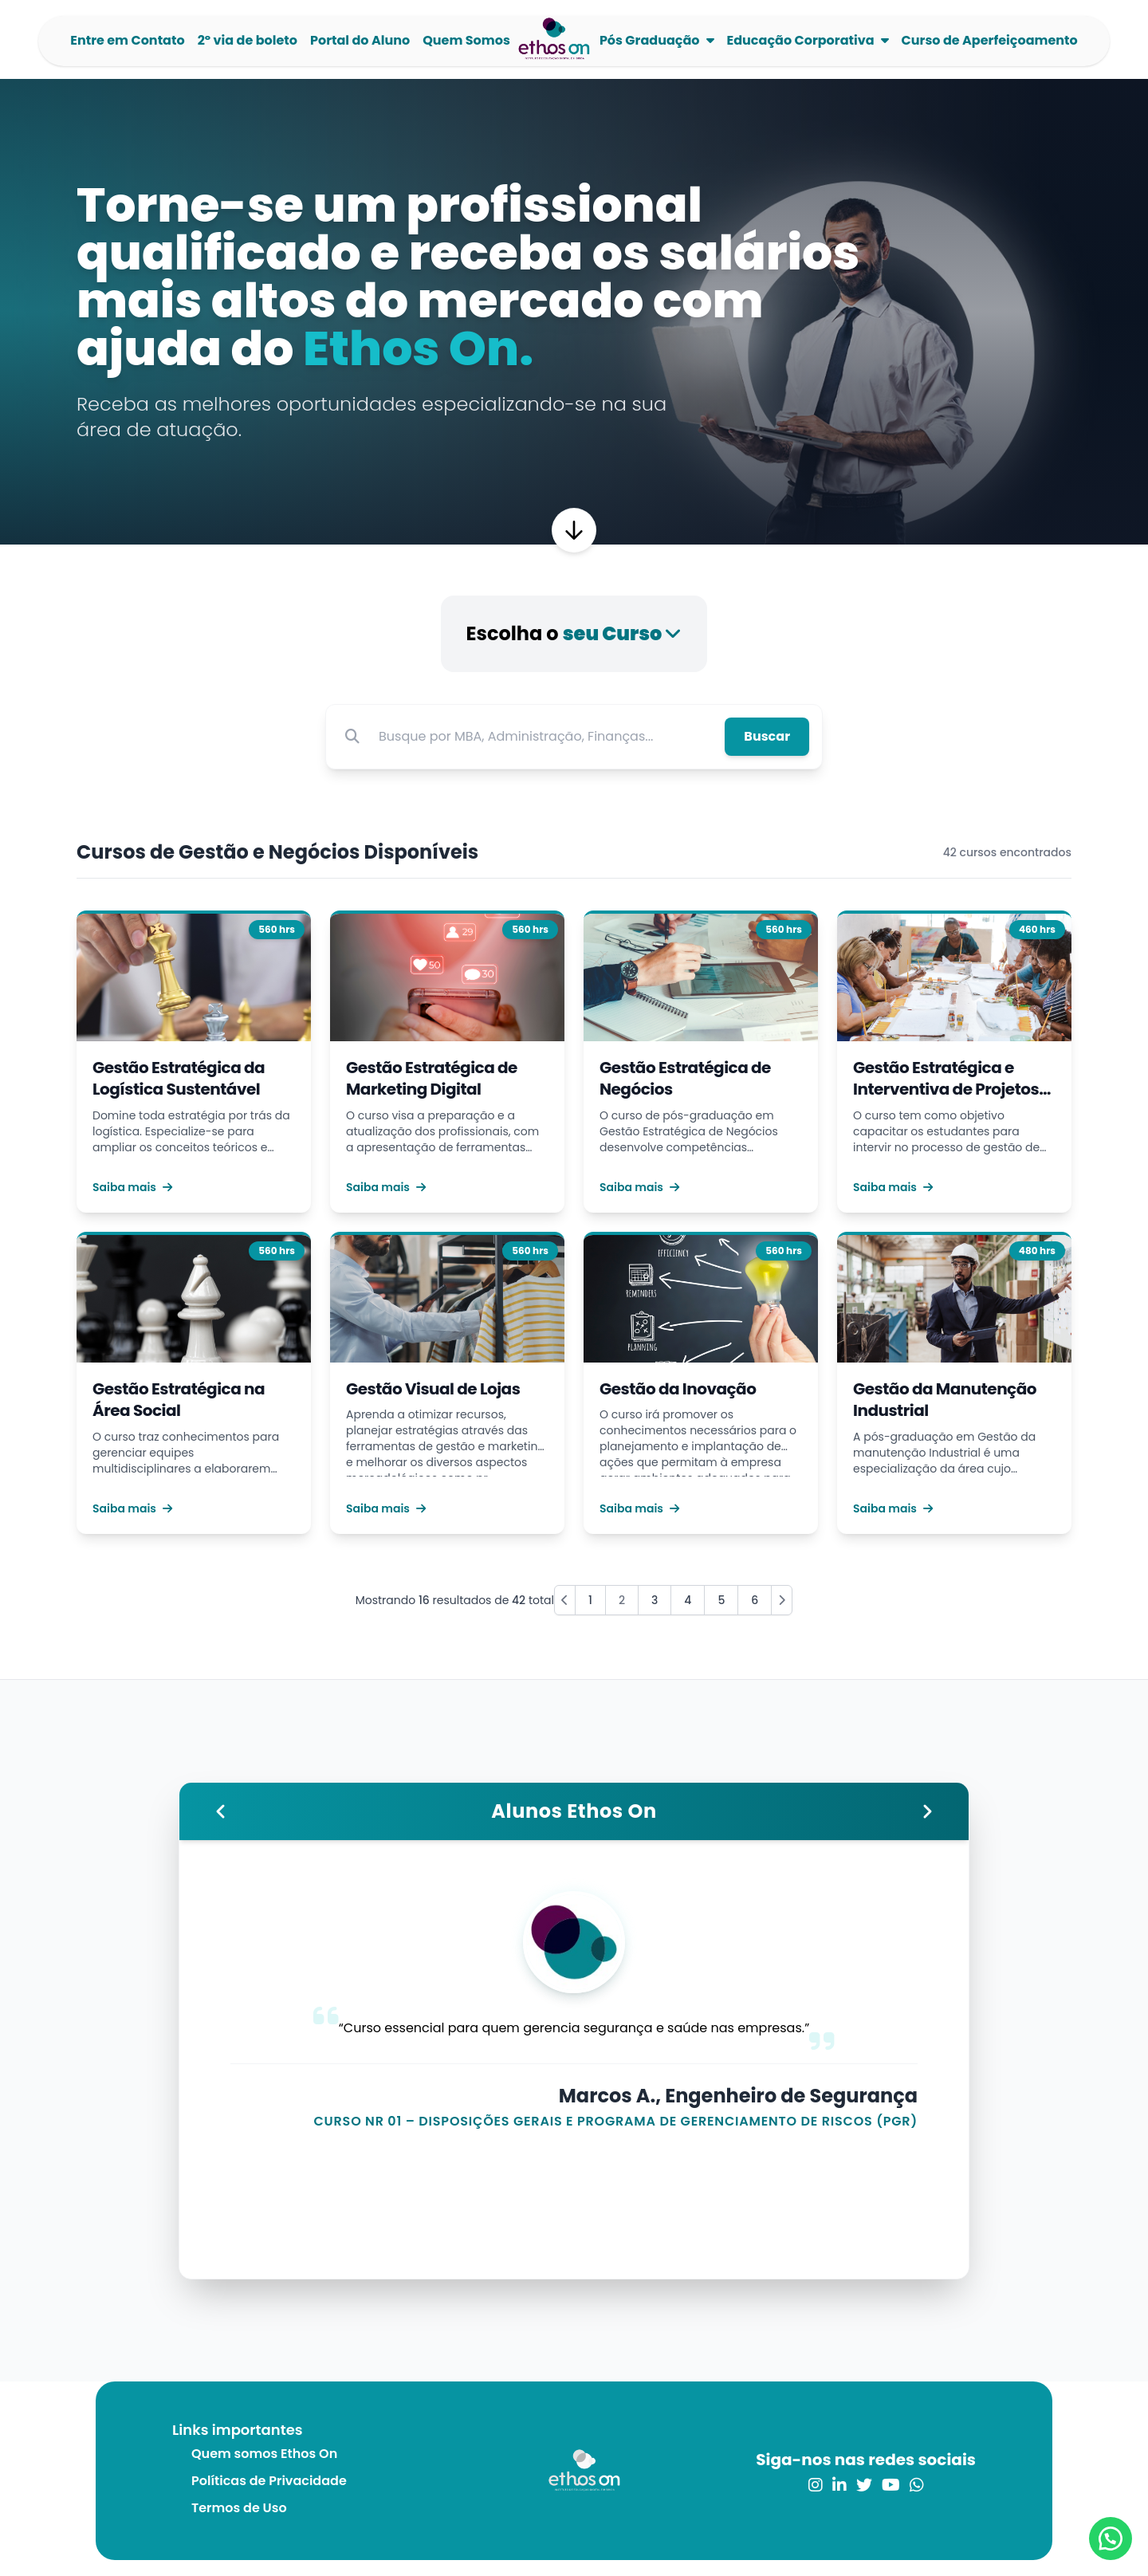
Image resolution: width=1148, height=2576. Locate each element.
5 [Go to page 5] (721, 1600)
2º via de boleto (247, 40)
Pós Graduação (650, 40)
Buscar (767, 736)
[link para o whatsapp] (917, 2485)
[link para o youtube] (891, 2485)
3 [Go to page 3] (654, 1600)
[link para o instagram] (815, 2485)
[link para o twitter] (864, 2485)
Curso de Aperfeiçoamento (990, 40)
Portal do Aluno (360, 40)
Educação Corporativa (801, 40)
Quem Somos (466, 40)
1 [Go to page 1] (590, 1600)
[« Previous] (565, 1600)
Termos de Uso (239, 2508)
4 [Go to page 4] (687, 1600)
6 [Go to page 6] (754, 1600)
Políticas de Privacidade (269, 2481)
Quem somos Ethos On (264, 2453)
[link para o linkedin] (839, 2485)
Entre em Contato (127, 40)
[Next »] (781, 1600)
